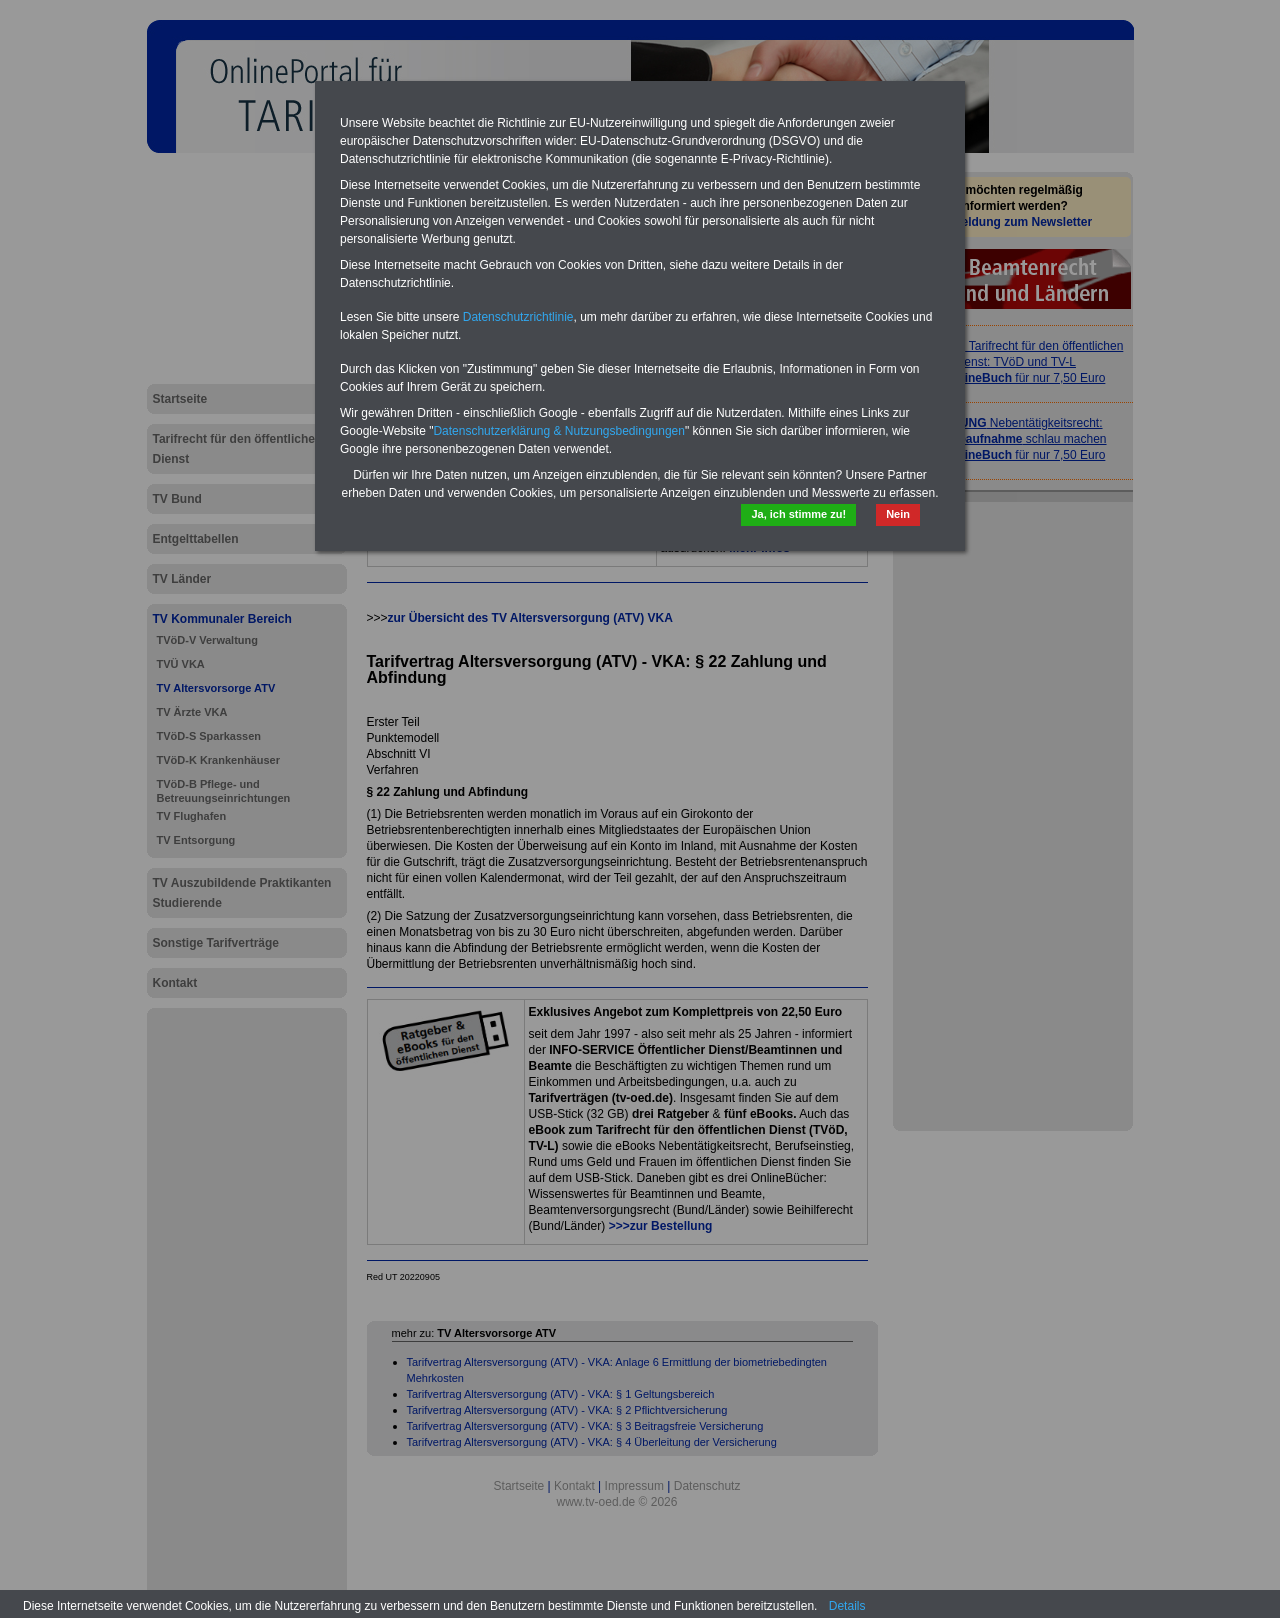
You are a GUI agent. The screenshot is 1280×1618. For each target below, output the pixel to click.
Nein (898, 514)
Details (847, 1606)
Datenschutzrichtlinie (518, 317)
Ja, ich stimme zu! (798, 514)
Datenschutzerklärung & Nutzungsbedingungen (559, 431)
